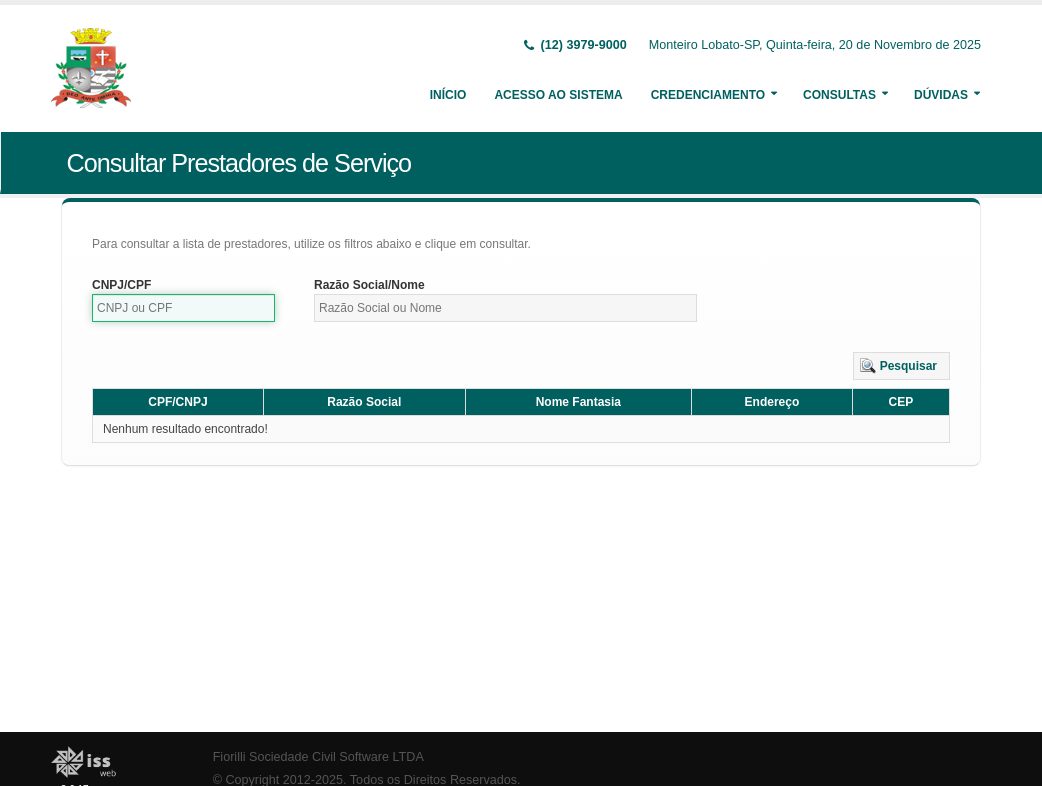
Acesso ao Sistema (558, 95)
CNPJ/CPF (121, 285)
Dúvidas (941, 95)
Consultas (839, 95)
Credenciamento (708, 95)
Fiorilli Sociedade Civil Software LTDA (318, 757)
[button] (901, 366)
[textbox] (183, 308)
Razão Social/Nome (369, 285)
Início (448, 95)
